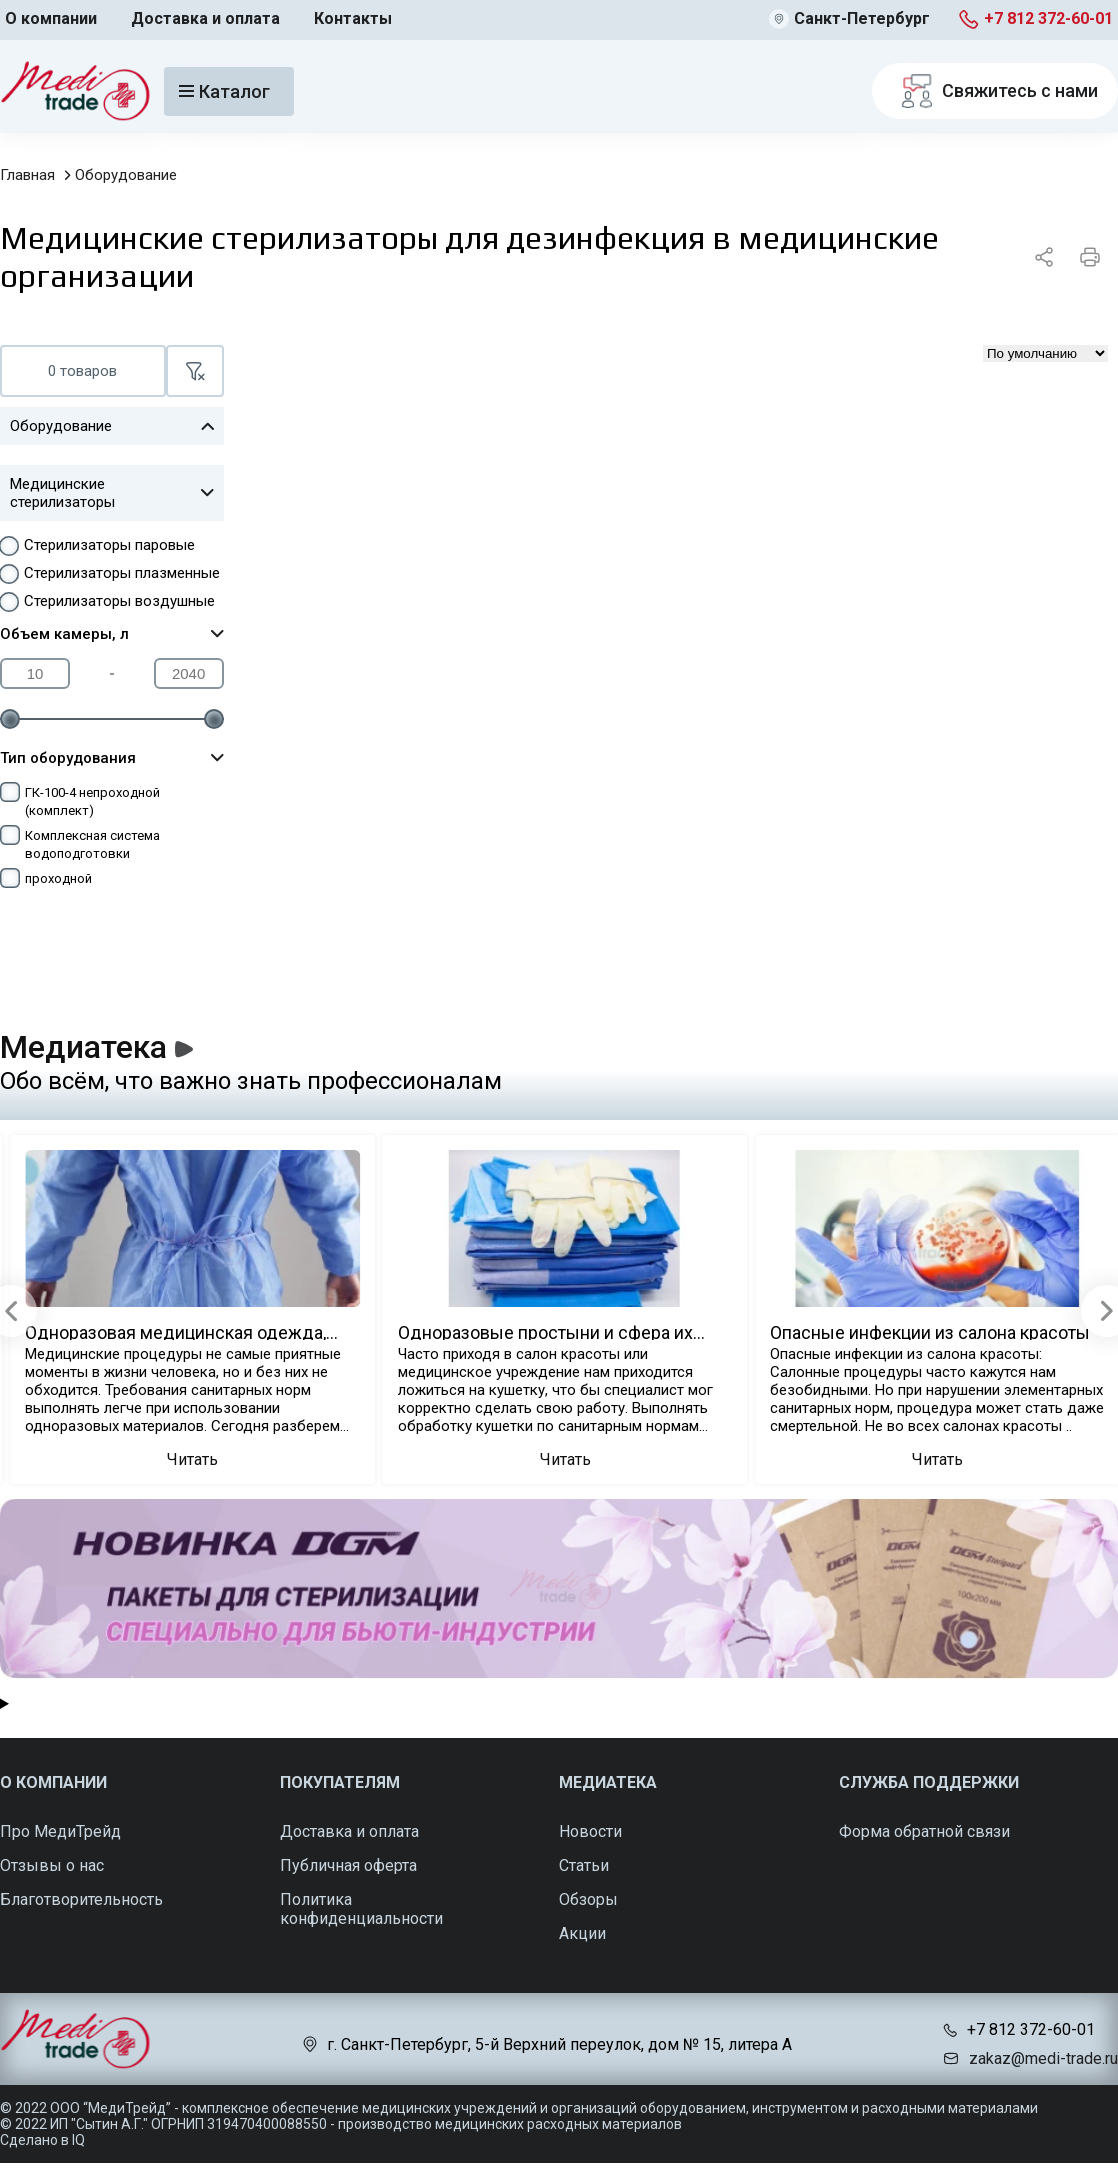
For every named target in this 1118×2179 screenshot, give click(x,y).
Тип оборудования (112, 758)
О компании (51, 18)
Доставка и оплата (205, 18)
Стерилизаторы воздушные (119, 601)
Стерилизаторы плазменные (122, 573)
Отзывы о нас (52, 1865)
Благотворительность (81, 1899)
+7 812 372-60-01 (1048, 18)
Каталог (224, 91)
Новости (590, 1831)
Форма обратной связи (924, 1831)
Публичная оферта (348, 1865)
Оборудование (126, 175)
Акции (582, 1933)
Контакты (353, 18)
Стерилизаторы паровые (109, 545)
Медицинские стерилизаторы (112, 493)
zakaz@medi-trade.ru (1043, 2058)
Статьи (584, 1865)
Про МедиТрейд (60, 1831)
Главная (27, 175)
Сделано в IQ (42, 2140)
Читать (192, 1459)
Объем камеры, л (112, 634)
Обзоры (588, 1899)
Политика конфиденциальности (361, 1909)
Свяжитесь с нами (995, 91)
